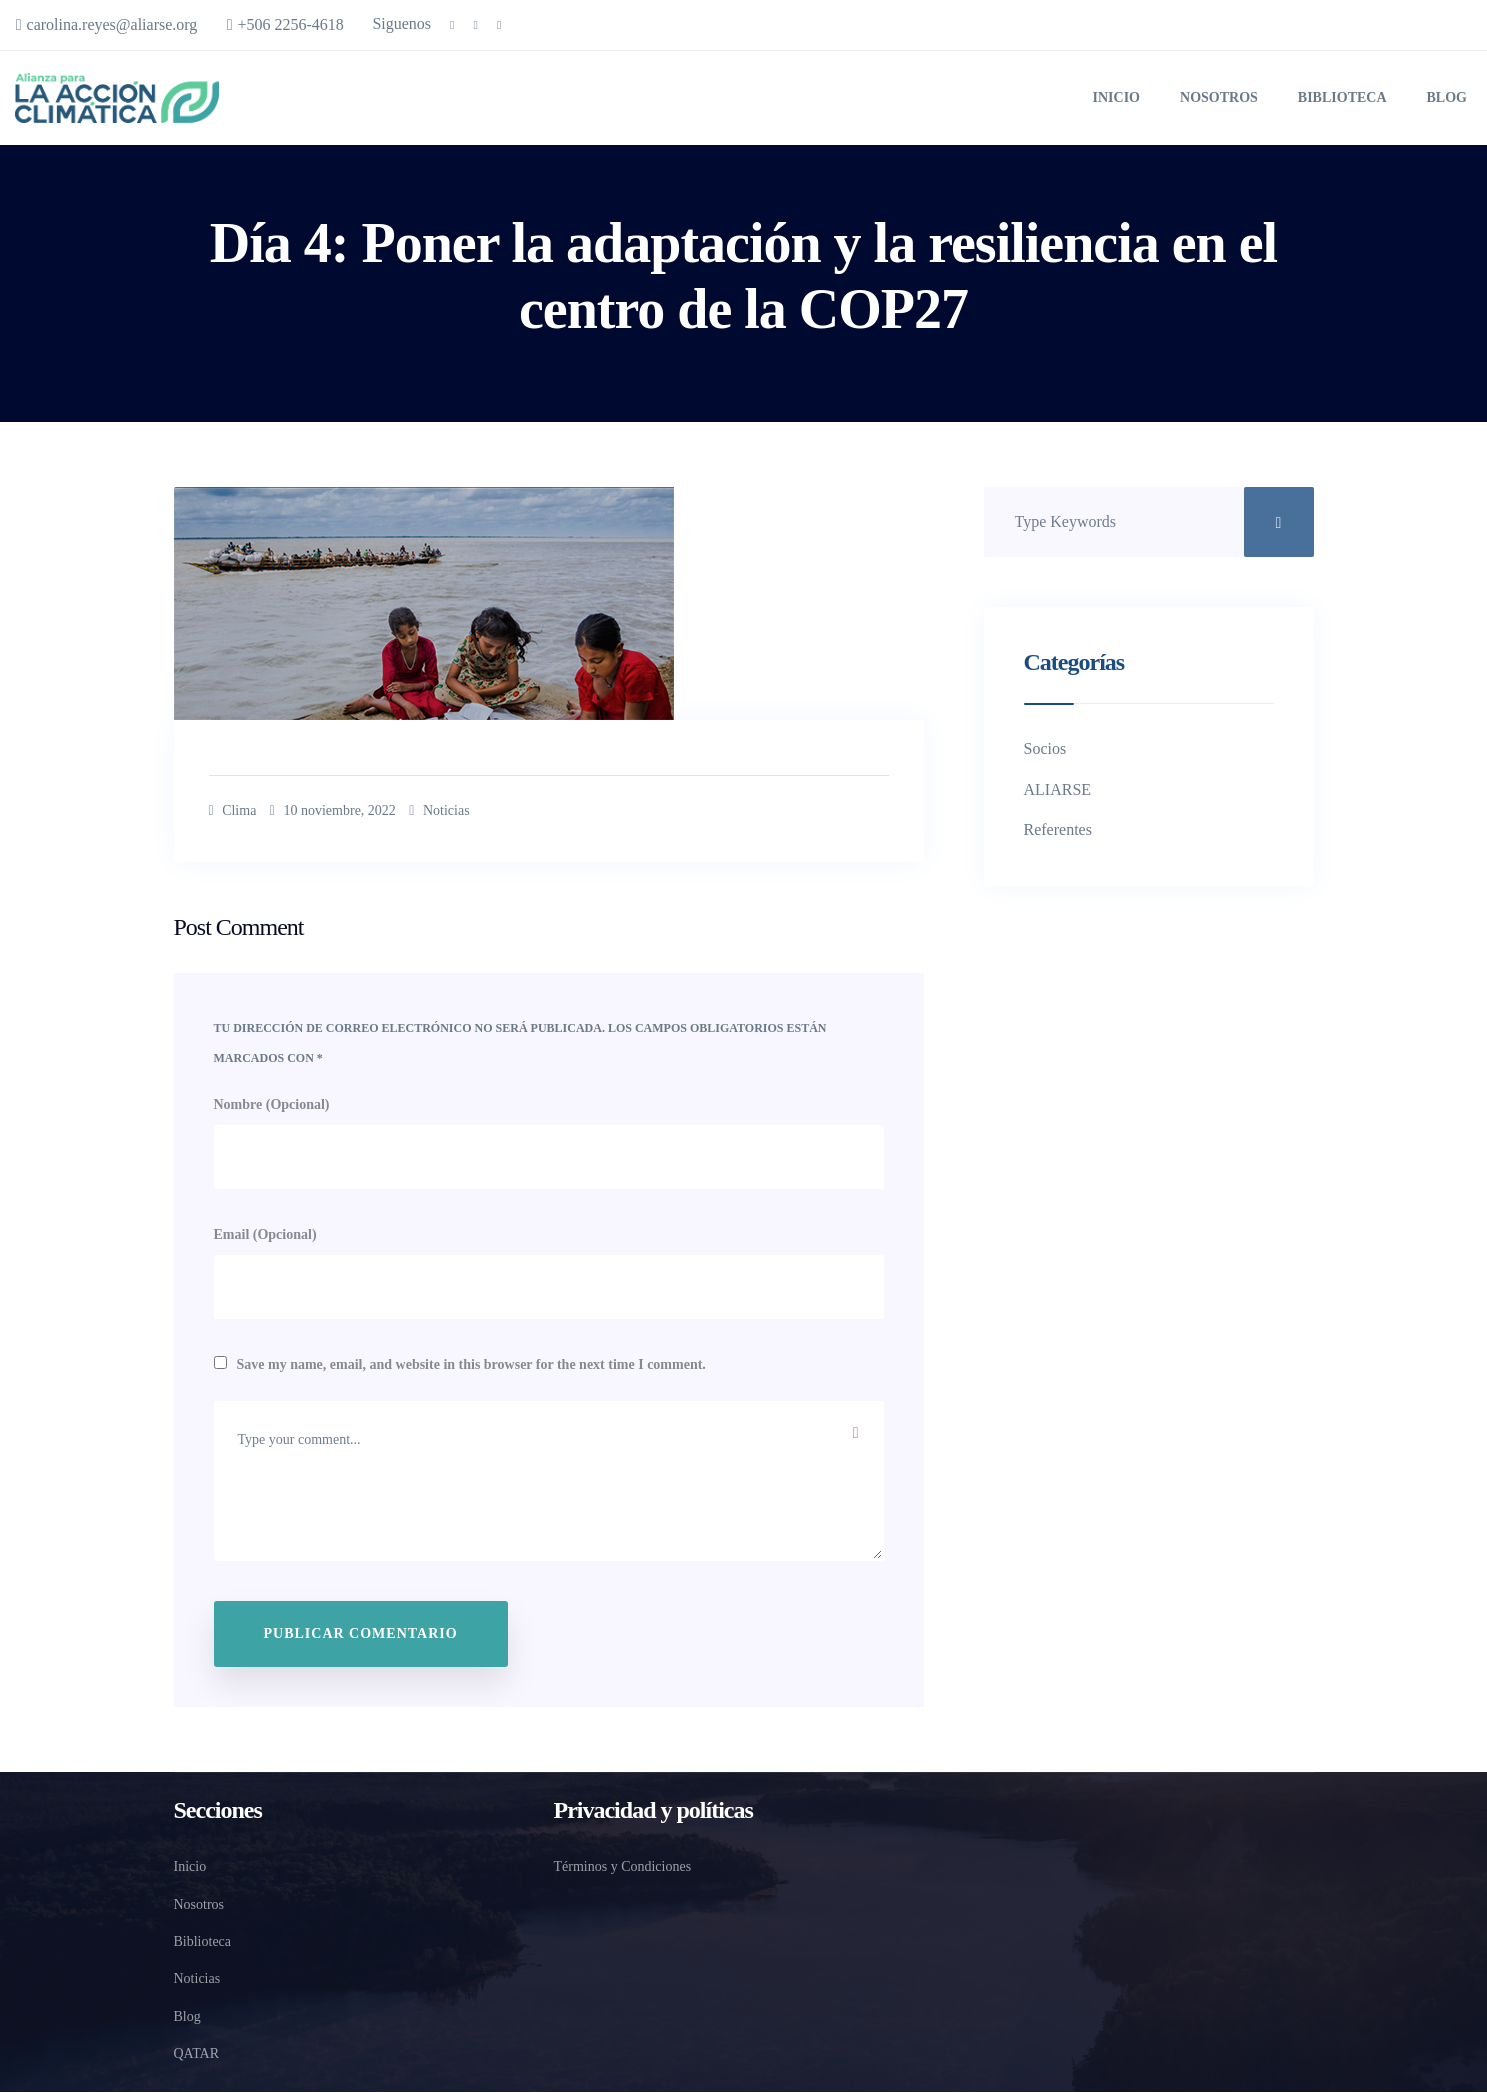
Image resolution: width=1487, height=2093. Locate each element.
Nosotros (1218, 96)
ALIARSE (1055, 785)
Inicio (1112, 96)
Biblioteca (1343, 96)
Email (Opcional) (270, 1234)
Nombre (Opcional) (280, 1100)
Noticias (483, 808)
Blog (1446, 96)
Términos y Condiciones (629, 1868)
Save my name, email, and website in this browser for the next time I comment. (507, 1367)
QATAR (194, 2055)
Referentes (1061, 826)
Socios (1046, 745)
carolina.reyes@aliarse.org (114, 24)
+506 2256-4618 (312, 24)
